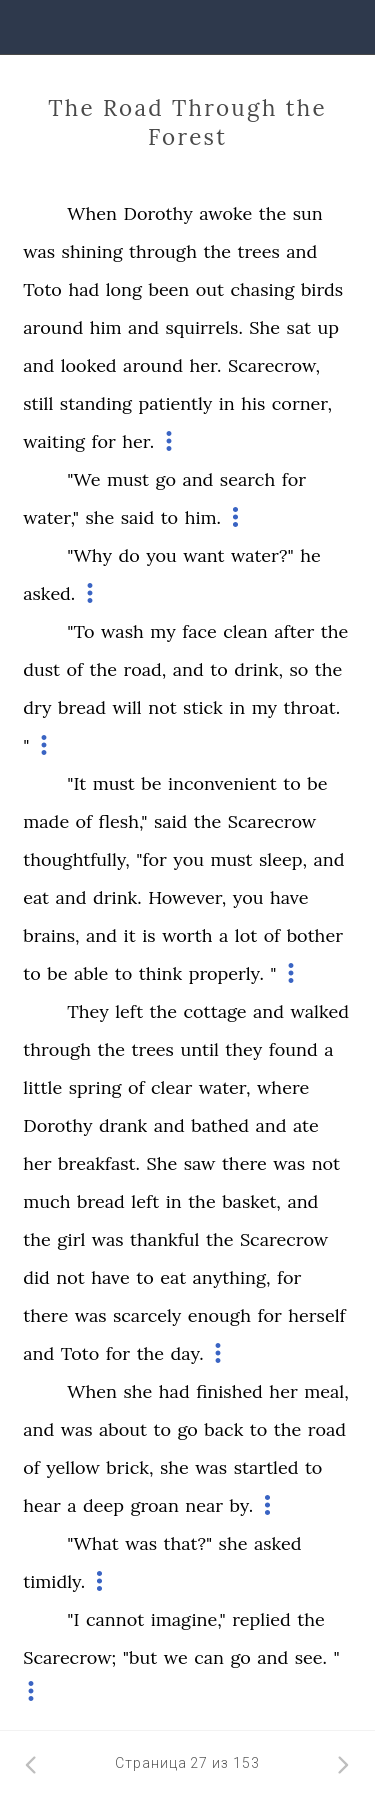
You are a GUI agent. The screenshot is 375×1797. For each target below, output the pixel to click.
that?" (188, 1543)
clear (171, 1087)
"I (73, 1619)
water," (51, 517)
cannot (115, 1619)
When (92, 213)
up (329, 327)
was (39, 251)
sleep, (283, 859)
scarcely (147, 1315)
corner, (302, 403)
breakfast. (99, 1163)
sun (308, 213)
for (103, 441)
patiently (176, 403)
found (293, 1049)
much (46, 1201)
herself (316, 1315)
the (273, 213)
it (129, 935)
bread (82, 707)
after (294, 631)
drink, (258, 669)
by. (242, 1505)
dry (37, 707)
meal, (326, 1391)
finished (229, 1391)
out (210, 289)
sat (299, 327)
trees (258, 251)
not (162, 707)
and (301, 251)
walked (320, 1011)
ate (306, 1125)
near (204, 1505)
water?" (262, 555)
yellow (73, 1467)
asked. (49, 593)
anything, (232, 1277)
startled (266, 1467)
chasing (262, 289)
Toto (42, 289)
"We (83, 479)
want (203, 555)
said (137, 517)
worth (187, 935)
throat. (312, 707)
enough (219, 1315)
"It (76, 783)
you (161, 555)
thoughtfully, (76, 859)
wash (122, 631)
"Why (89, 555)
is (148, 935)
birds (322, 289)
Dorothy (157, 213)
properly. (226, 973)
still (38, 403)
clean (245, 631)
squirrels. (203, 327)
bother (315, 935)
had (83, 289)
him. (203, 517)
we (176, 1657)
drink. (117, 897)
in (227, 403)
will (126, 707)
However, (187, 897)
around (53, 327)
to (170, 517)
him (106, 327)
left (129, 1011)
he (310, 555)
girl (71, 1239)
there (244, 1163)
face (199, 631)
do (128, 555)
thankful (164, 1239)
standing (96, 403)
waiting (54, 441)
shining (92, 251)
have (289, 897)
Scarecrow (272, 821)
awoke (225, 213)
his (253, 403)
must (128, 479)
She (264, 327)
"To (80, 631)
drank (123, 1125)
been (168, 289)
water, (225, 1087)
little (42, 1087)
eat (36, 897)
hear (42, 1505)
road (327, 1429)
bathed (220, 1125)
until (199, 1049)
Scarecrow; (69, 1657)
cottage (215, 1011)
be (151, 783)
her (37, 1163)
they (243, 1049)
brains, (51, 935)
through (163, 251)
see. (311, 1657)
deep (103, 1505)
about (123, 1429)
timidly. (54, 1581)
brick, (129, 1467)
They (87, 1011)
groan (154, 1505)
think (160, 973)
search (247, 479)
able (91, 973)
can (209, 1657)
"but (140, 1657)
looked (89, 365)
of (75, 669)
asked (278, 1543)
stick (203, 707)
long (124, 289)
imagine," (188, 1619)
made (46, 821)
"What (92, 1543)
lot (246, 935)
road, (145, 669)
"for (151, 859)
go (166, 479)
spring (95, 1087)
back (223, 1429)
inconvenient (222, 783)
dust (41, 669)
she (99, 517)
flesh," (123, 821)
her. (205, 365)
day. (187, 1353)
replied (261, 1619)
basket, (251, 1201)
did (36, 1277)
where (283, 1087)
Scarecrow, (274, 365)
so (298, 669)
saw (200, 1163)
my (162, 631)
